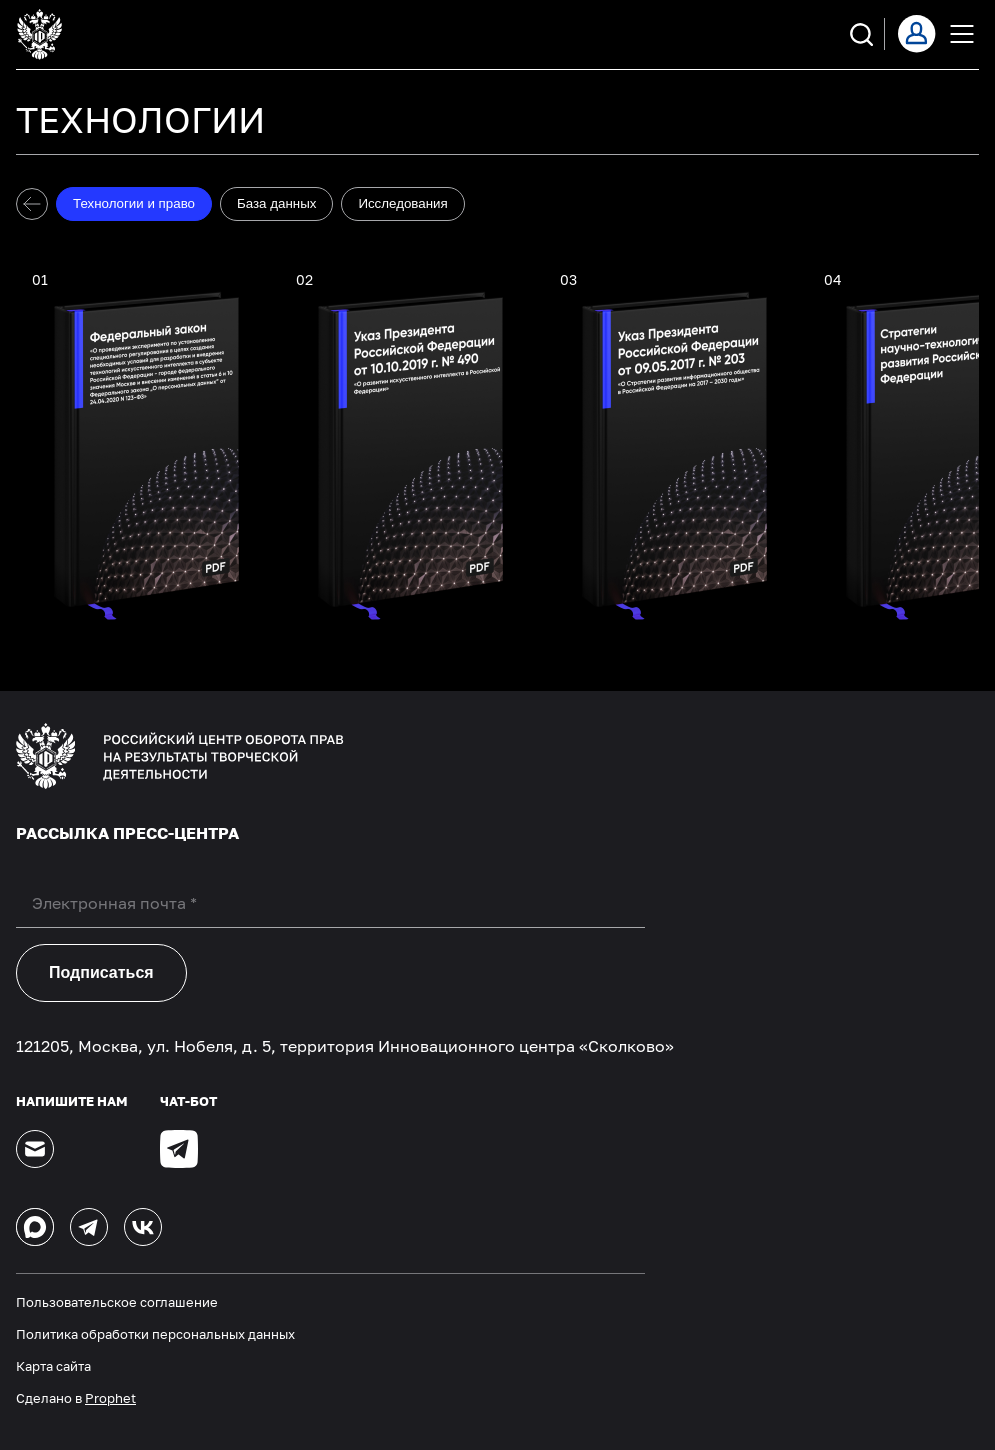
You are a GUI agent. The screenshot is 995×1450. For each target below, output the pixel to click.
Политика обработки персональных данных (155, 1334)
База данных (276, 203)
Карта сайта (53, 1366)
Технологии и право (134, 203)
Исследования (402, 203)
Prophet (110, 1398)
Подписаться (101, 972)
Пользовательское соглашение (117, 1302)
